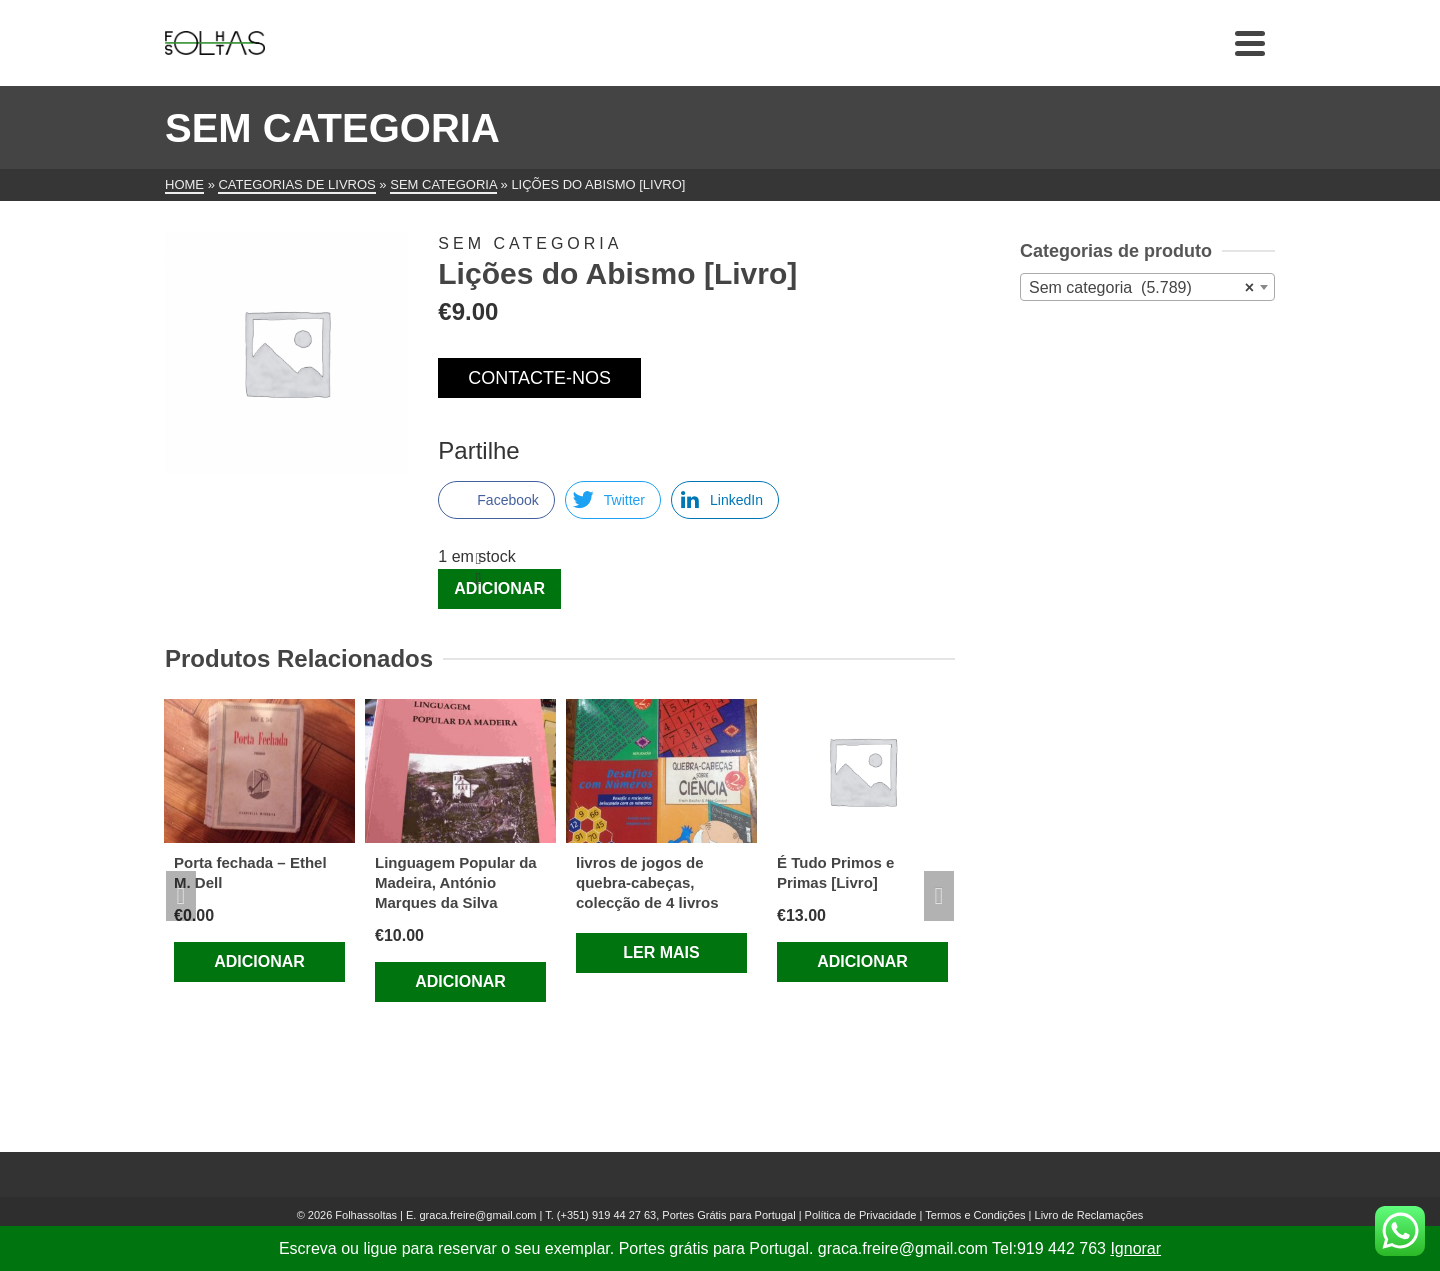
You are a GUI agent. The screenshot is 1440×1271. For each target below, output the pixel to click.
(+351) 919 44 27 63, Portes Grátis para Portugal (678, 1215)
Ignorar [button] (1135, 1248)
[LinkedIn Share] (725, 500)
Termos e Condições (975, 1215)
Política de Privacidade (861, 1215)
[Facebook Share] (496, 500)
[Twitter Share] (613, 500)
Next (939, 896)
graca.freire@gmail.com (477, 1215)
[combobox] (1147, 287)
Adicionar (499, 588)
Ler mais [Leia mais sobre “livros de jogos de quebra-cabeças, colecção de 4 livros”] (661, 952)
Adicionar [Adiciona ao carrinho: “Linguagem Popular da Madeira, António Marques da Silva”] (460, 981)
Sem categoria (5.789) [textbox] (1141, 288)
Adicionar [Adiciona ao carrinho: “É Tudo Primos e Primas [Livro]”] (862, 961)
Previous (181, 896)
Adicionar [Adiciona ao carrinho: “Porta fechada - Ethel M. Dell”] (259, 961)
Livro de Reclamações (1089, 1215)
